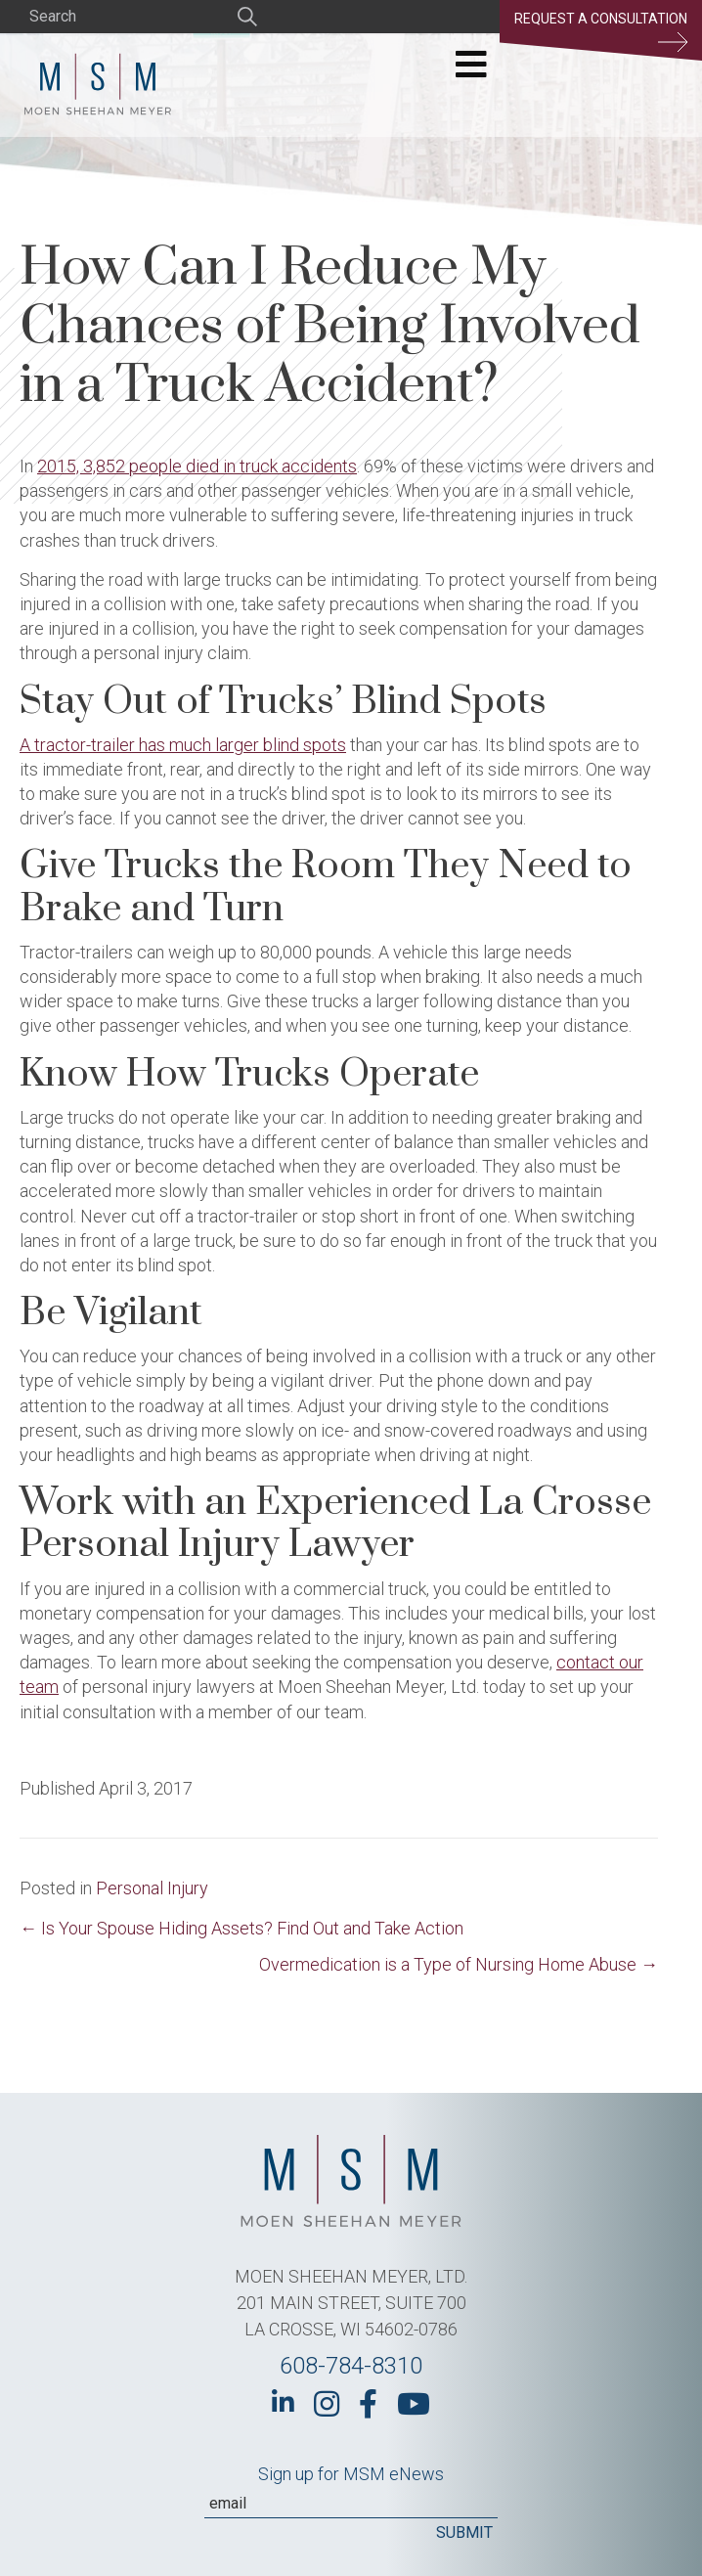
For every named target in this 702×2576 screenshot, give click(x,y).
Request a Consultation (600, 31)
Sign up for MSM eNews (351, 2474)
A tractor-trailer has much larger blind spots (183, 744)
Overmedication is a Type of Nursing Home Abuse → (458, 1964)
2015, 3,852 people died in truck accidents (197, 466)
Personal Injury (152, 1888)
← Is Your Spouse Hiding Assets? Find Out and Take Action (241, 1928)
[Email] (351, 2503)
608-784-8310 (351, 2365)
